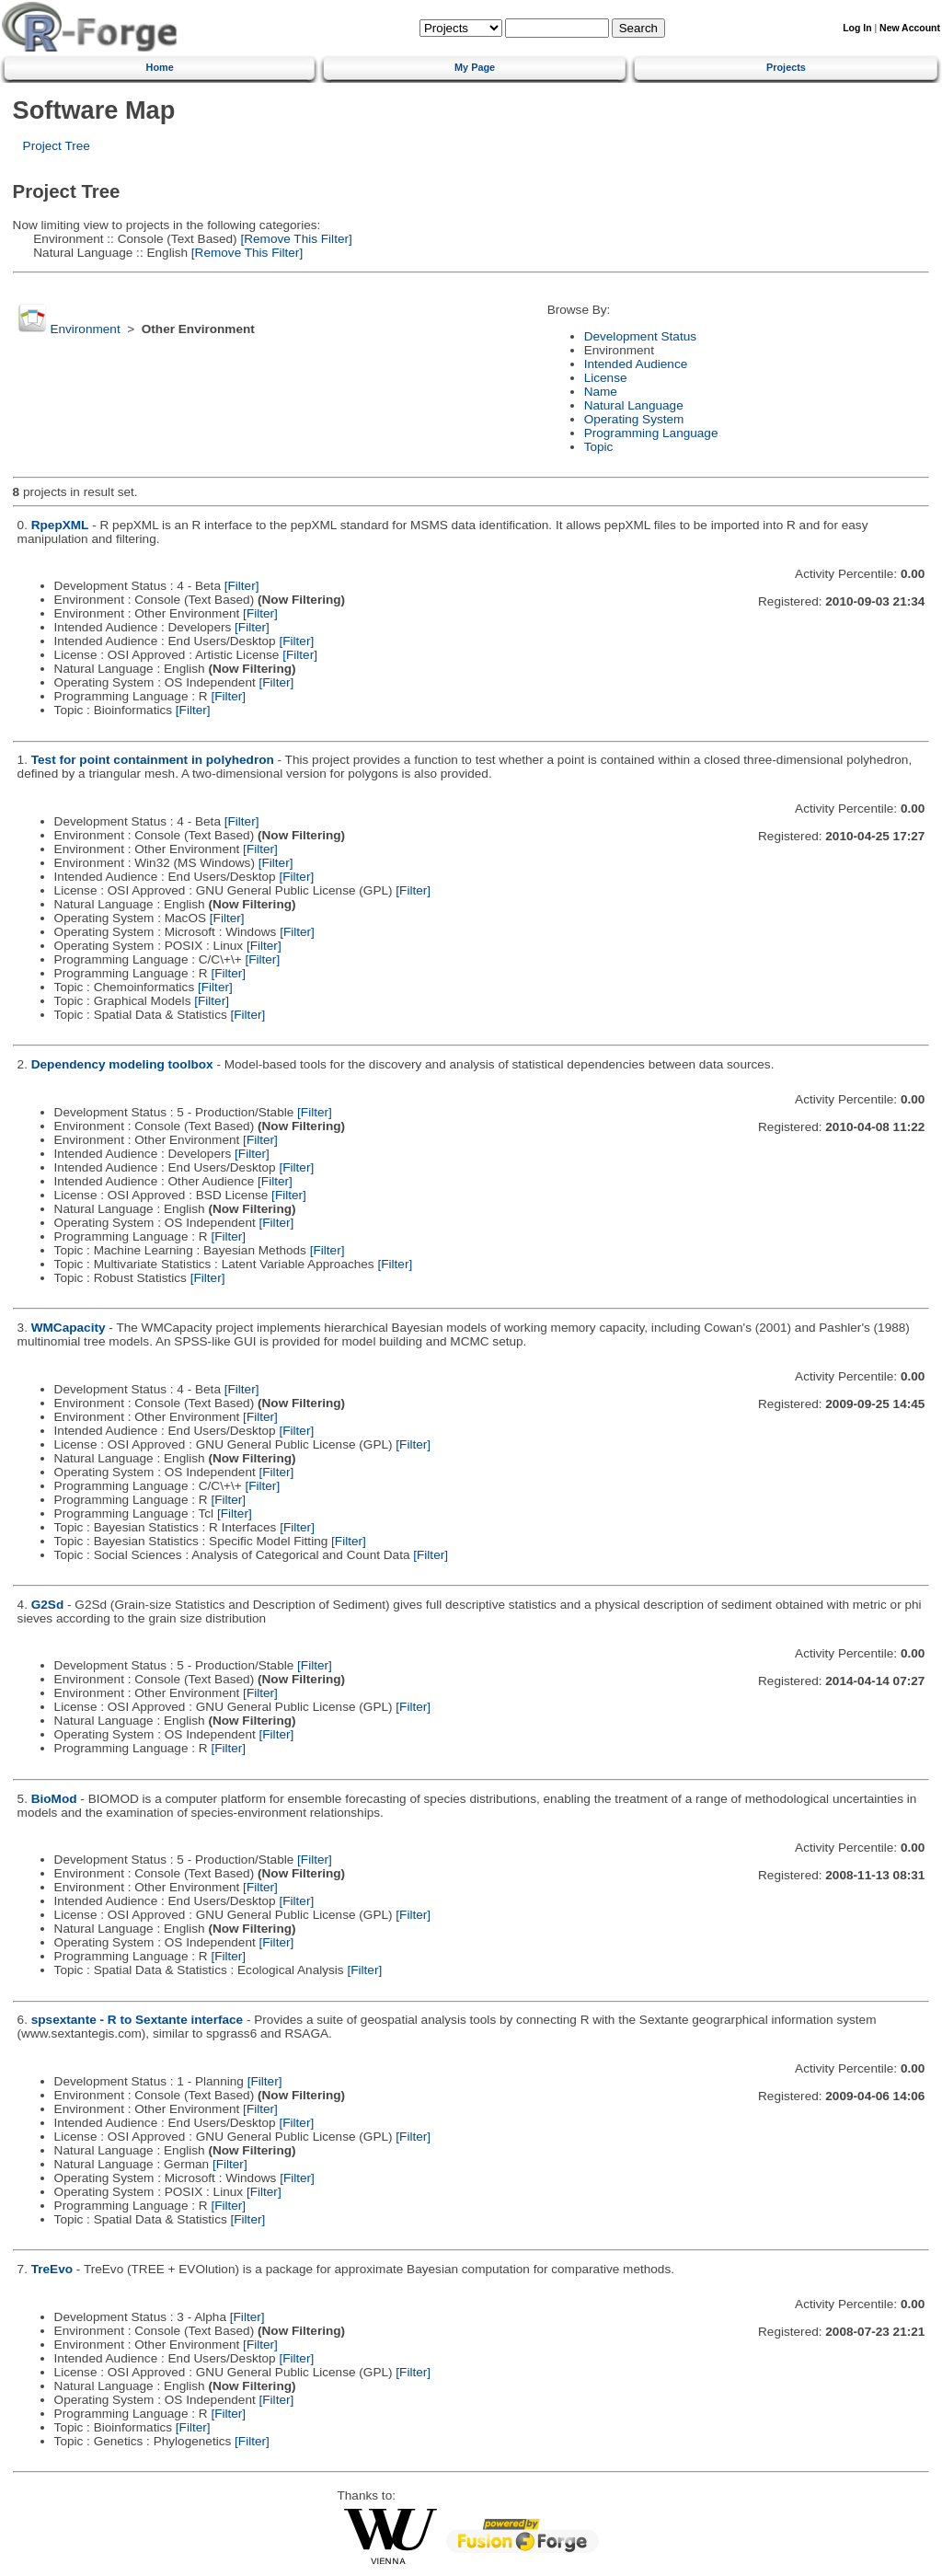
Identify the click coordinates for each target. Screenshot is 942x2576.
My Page (474, 67)
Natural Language (634, 405)
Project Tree (56, 146)
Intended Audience (636, 364)
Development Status (640, 336)
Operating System (634, 419)
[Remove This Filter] (294, 239)
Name (600, 392)
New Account (909, 28)
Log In (857, 28)
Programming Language (651, 433)
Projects (786, 67)
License (605, 378)
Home (160, 67)
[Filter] (241, 586)
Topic (599, 447)
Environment (85, 329)
